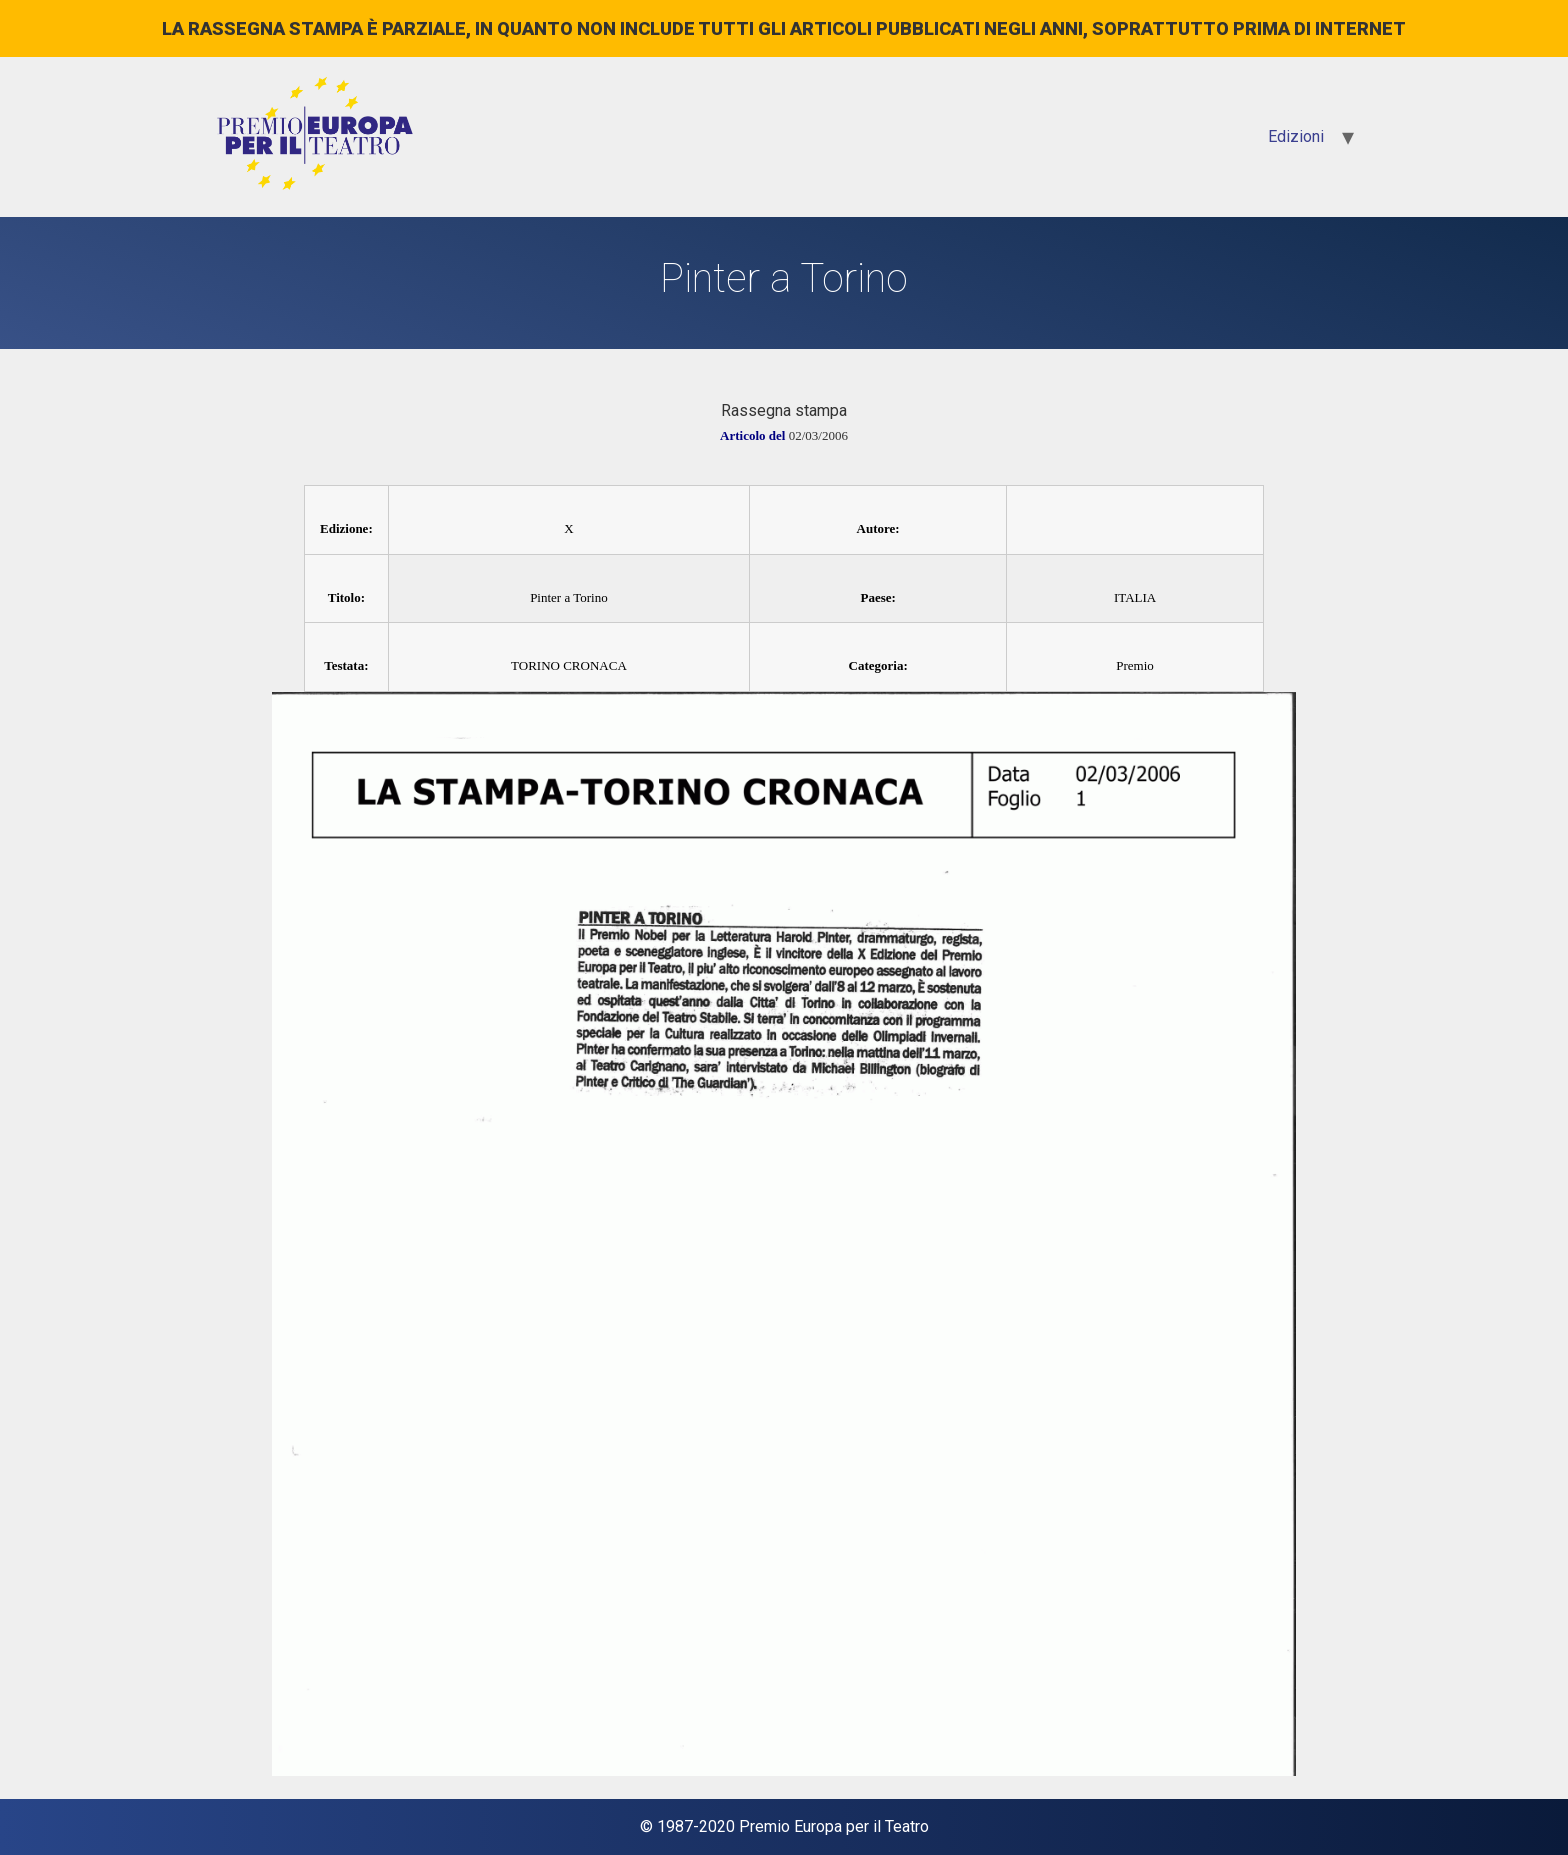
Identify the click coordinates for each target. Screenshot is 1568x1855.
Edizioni (1296, 136)
